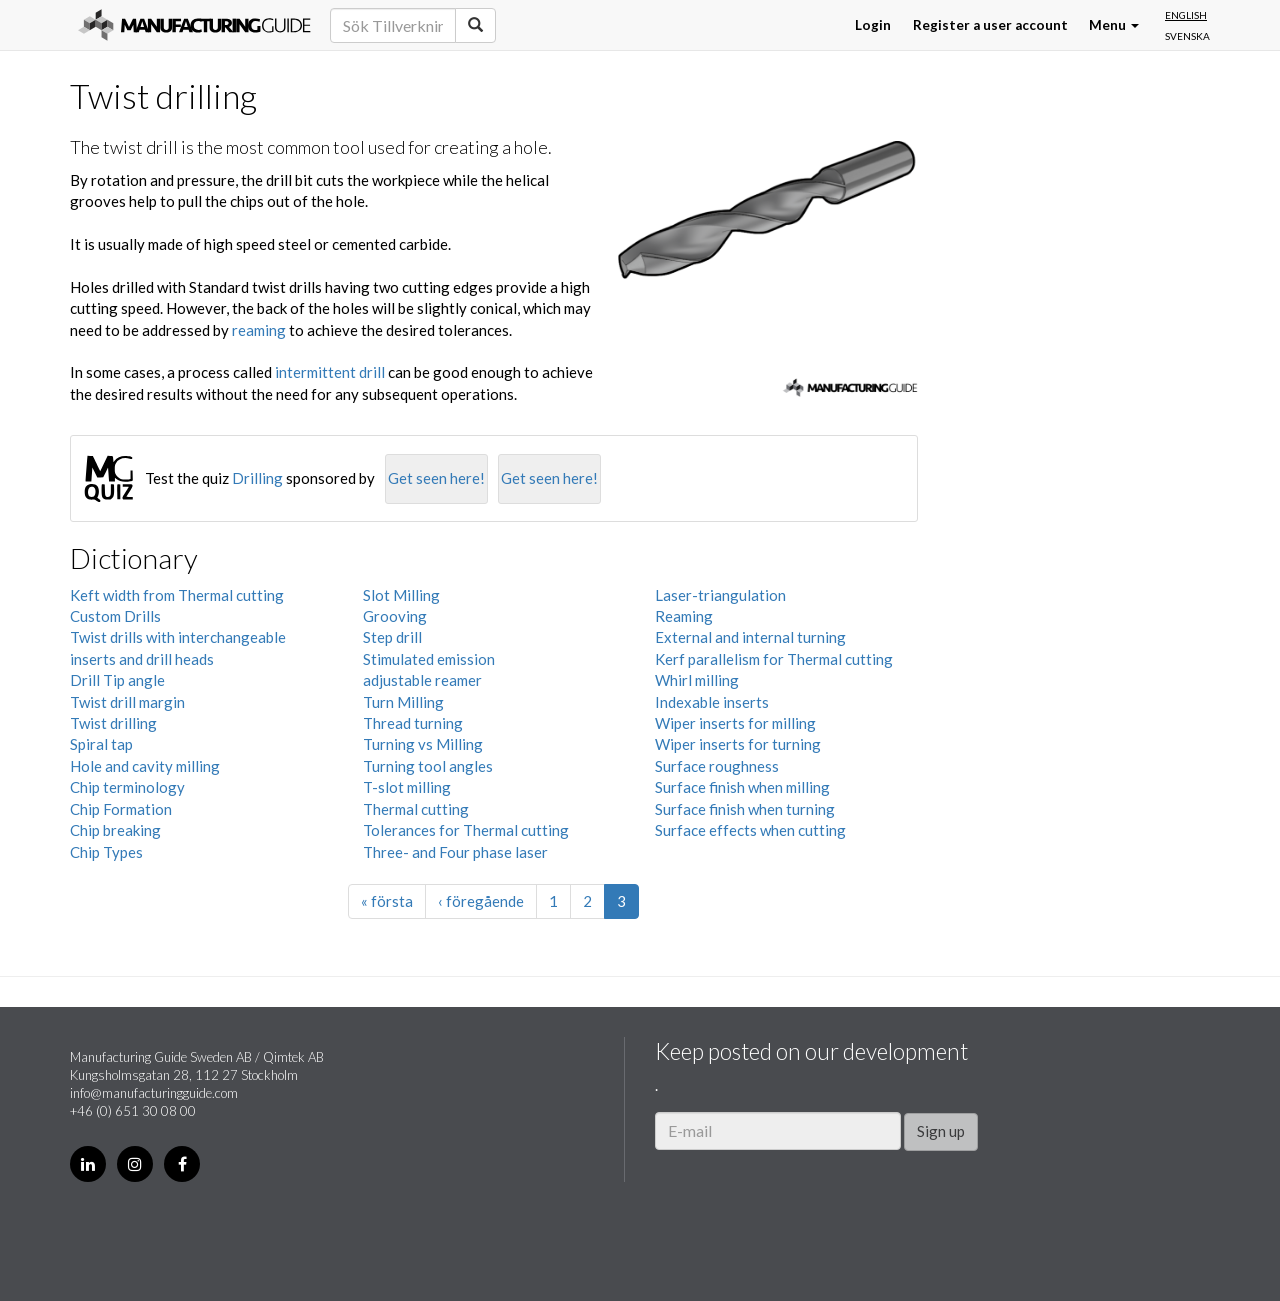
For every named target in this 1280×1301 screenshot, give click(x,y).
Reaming (684, 616)
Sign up (941, 1131)
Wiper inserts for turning (738, 744)
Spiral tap (101, 744)
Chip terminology (127, 787)
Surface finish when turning (745, 809)
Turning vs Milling (423, 744)
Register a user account (990, 25)
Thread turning (413, 723)
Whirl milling (697, 680)
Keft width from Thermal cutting (177, 595)
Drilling (257, 478)
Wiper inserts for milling (735, 723)
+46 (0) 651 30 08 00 (133, 1111)
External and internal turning (750, 637)
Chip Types (106, 852)
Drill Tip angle (117, 680)
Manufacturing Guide (194, 25)
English (1186, 15)
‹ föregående (481, 901)
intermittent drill (330, 372)
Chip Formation (121, 809)
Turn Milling (403, 702)
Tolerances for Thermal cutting (466, 830)
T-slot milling (407, 787)
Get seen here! (436, 478)
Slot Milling (401, 595)
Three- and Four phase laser (455, 852)
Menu (1114, 25)
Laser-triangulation (720, 595)
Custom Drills (115, 616)
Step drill (392, 637)
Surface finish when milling (742, 787)
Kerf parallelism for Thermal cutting (774, 659)
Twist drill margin (127, 702)
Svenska (1187, 36)
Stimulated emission (429, 659)
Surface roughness (717, 766)
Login (873, 25)
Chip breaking (115, 830)
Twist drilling (113, 723)
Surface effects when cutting (750, 830)
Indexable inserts (712, 702)
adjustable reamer (422, 680)
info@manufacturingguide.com (154, 1093)
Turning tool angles (428, 766)
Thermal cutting (416, 809)
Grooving (395, 616)
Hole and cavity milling (145, 766)
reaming (259, 330)
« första (387, 901)
